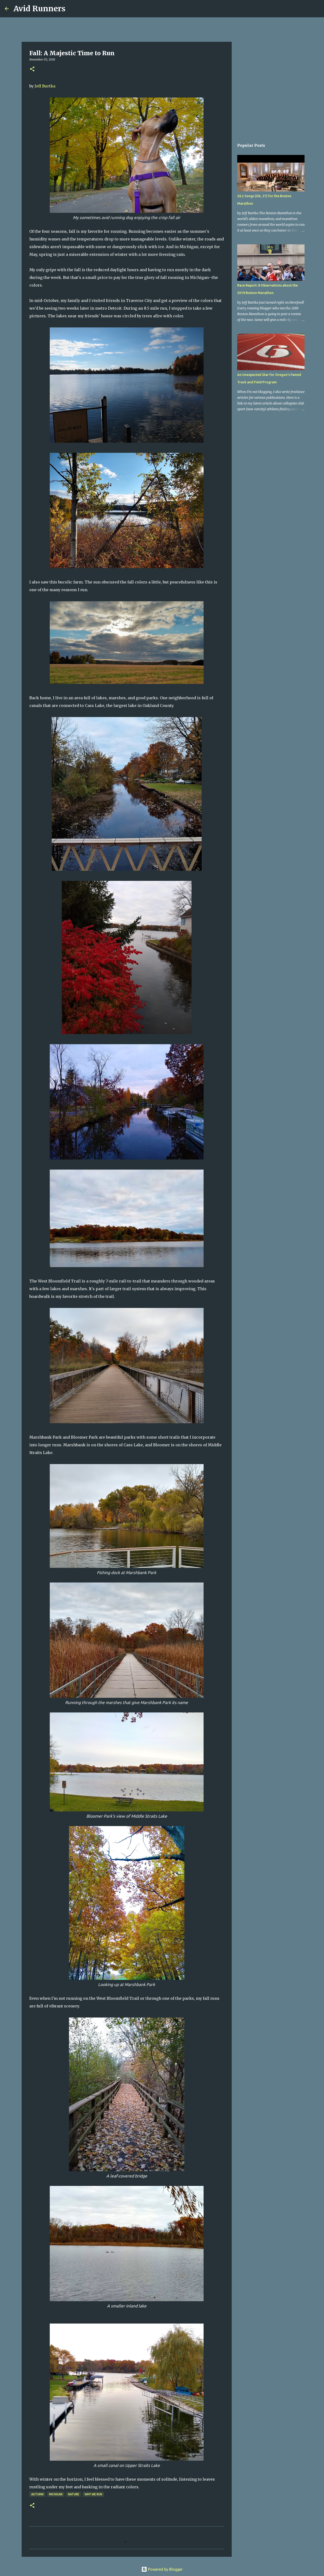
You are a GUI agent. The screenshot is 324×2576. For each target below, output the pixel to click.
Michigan (55, 2494)
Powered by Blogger (162, 2569)
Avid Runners (39, 8)
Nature (73, 2494)
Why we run (93, 2494)
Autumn (37, 2494)
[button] (32, 69)
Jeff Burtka (45, 86)
